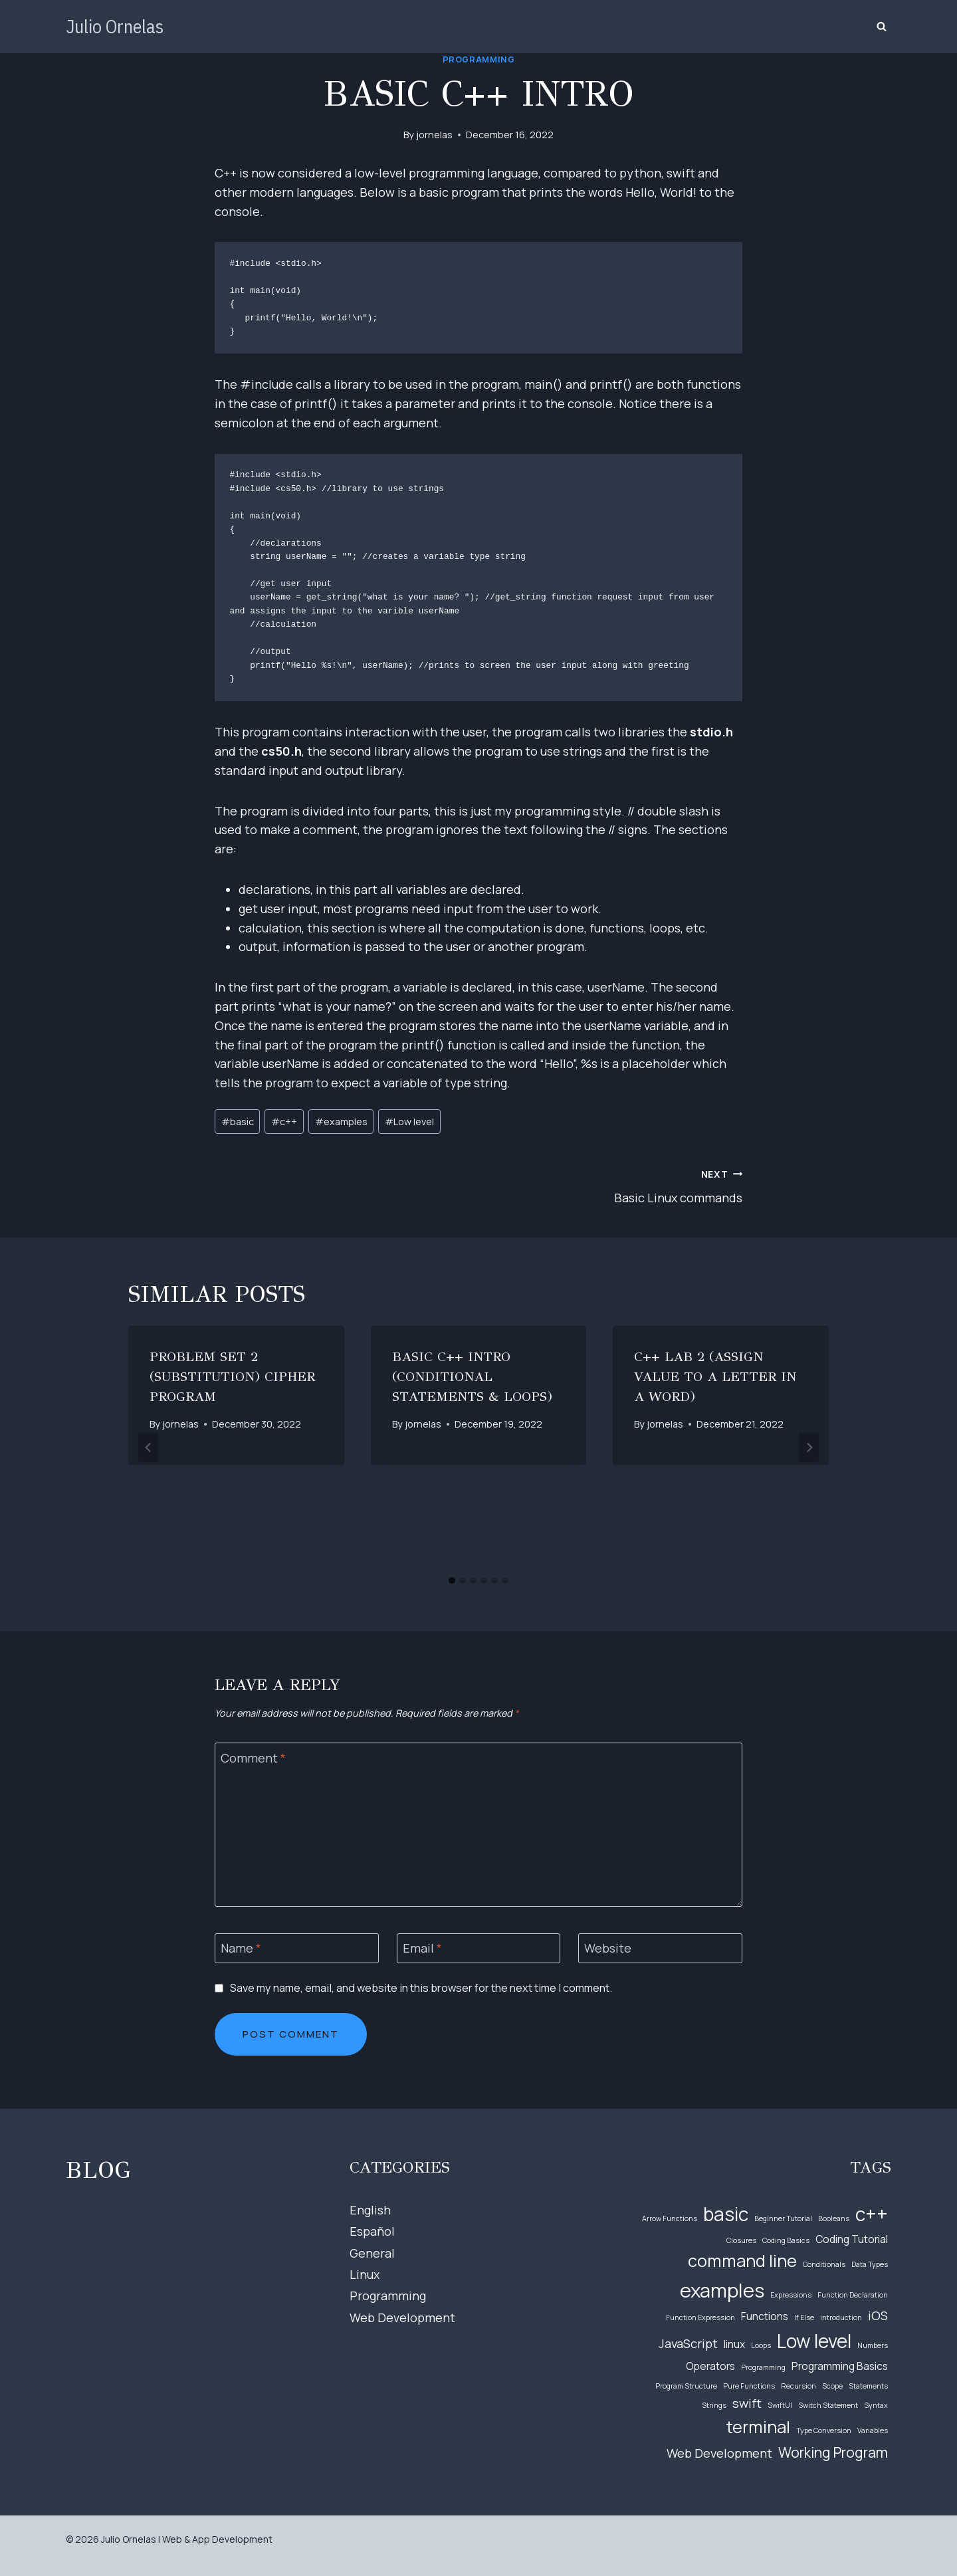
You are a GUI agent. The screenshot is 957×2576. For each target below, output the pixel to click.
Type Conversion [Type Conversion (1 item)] (823, 2430)
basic (237, 1121)
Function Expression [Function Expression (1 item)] (700, 2317)
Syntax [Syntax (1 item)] (876, 2405)
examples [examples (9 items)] (722, 2290)
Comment (253, 1758)
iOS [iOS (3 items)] (878, 2315)
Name (241, 1948)
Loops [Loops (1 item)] (761, 2345)
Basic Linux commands (616, 1185)
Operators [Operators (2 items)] (710, 2366)
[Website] (660, 1948)
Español (372, 2231)
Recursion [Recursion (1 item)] (798, 2386)
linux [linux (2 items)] (734, 2344)
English (370, 2210)
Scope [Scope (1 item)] (832, 2386)
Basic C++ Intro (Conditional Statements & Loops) (472, 1376)
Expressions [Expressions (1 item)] (790, 2295)
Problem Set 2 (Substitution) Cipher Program (232, 1376)
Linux (364, 2274)
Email (422, 1948)
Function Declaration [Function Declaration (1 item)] (852, 2295)
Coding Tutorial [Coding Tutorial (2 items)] (851, 2239)
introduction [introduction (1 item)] (841, 2317)
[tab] (452, 1580)
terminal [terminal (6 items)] (758, 2426)
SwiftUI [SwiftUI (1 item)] (780, 2405)
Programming (479, 59)
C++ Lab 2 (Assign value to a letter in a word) (715, 1376)
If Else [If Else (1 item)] (804, 2317)
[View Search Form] (881, 27)
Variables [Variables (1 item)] (872, 2430)
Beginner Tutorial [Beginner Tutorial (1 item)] (783, 2218)
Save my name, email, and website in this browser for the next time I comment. (421, 1988)
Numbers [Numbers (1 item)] (872, 2345)
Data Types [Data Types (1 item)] (869, 2264)
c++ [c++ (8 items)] (871, 2213)
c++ (284, 1121)
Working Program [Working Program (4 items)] (833, 2452)
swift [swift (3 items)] (747, 2403)
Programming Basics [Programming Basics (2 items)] (840, 2366)
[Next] (809, 1447)
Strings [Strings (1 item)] (714, 2405)
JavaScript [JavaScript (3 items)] (688, 2343)
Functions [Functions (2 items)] (764, 2316)
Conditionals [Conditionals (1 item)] (824, 2264)
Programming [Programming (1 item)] (763, 2367)
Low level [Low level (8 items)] (814, 2340)
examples (341, 1121)
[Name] (297, 1948)
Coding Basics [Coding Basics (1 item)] (785, 2240)
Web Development (402, 2317)
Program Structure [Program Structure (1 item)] (686, 2386)
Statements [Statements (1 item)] (868, 2386)
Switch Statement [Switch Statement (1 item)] (828, 2405)
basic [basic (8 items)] (725, 2213)
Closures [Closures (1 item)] (741, 2240)
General (372, 2253)
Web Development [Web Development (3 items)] (719, 2453)
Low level (409, 1121)
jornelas (434, 134)
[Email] (479, 1948)
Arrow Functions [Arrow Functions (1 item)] (669, 2218)
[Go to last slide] (148, 1447)
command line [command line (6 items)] (742, 2260)
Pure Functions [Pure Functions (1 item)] (749, 2386)
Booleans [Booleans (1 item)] (833, 2218)
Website (607, 1948)
